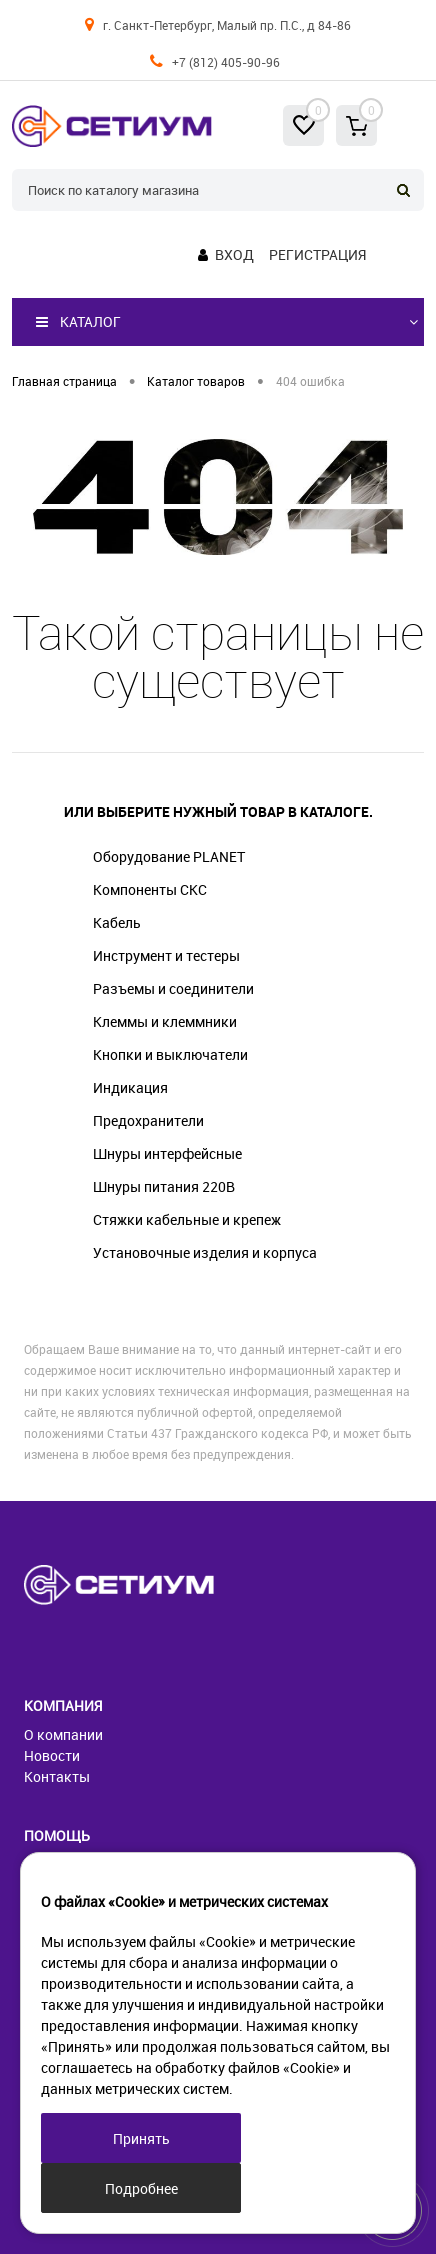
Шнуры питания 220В (164, 1186)
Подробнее (141, 2188)
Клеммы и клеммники (165, 1021)
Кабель (117, 922)
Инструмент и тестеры (166, 955)
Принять (141, 2138)
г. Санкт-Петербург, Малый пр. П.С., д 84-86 (227, 25)
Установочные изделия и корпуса (205, 1252)
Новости (52, 1755)
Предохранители (148, 1120)
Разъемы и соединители (173, 988)
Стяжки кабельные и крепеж (187, 1219)
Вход (234, 254)
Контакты (57, 1776)
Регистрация (317, 254)
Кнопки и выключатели (170, 1054)
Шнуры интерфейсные (167, 1153)
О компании (63, 1734)
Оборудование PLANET (169, 856)
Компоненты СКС (150, 889)
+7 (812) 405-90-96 (226, 62)
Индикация (130, 1087)
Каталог (78, 322)
